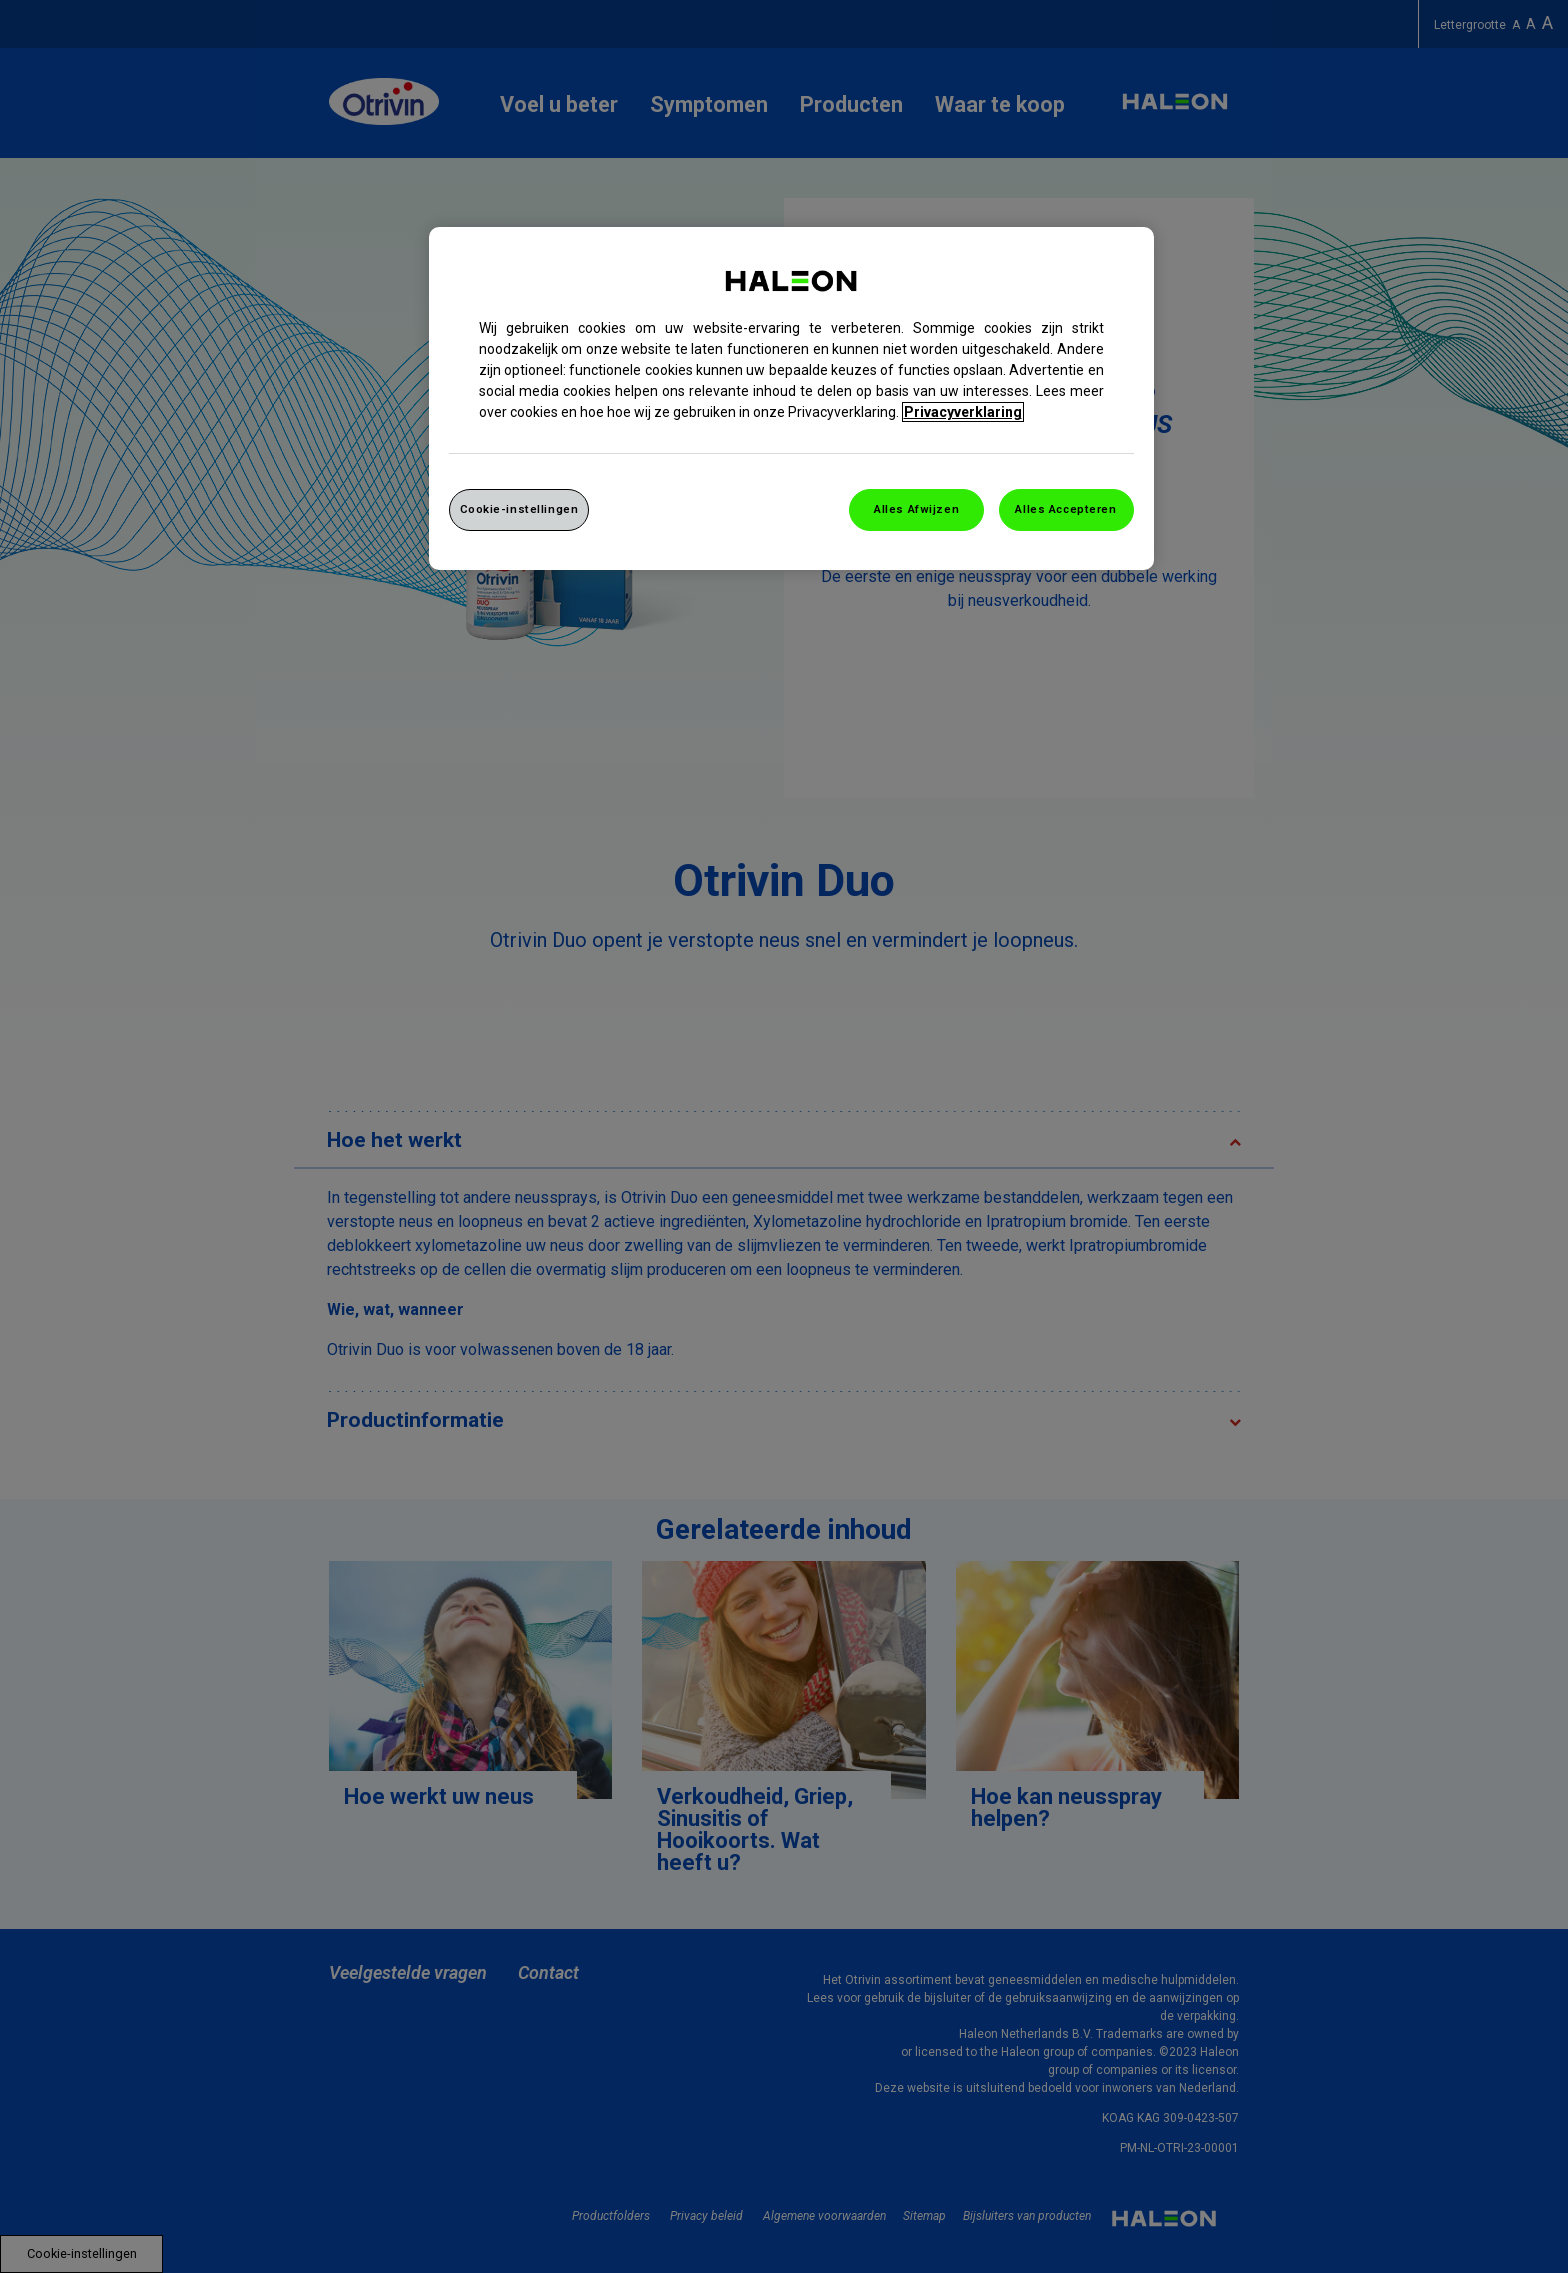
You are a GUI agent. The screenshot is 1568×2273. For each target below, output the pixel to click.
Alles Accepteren (1065, 509)
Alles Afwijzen (916, 509)
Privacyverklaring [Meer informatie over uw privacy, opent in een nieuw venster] (963, 412)
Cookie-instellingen (519, 509)
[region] (791, 398)
